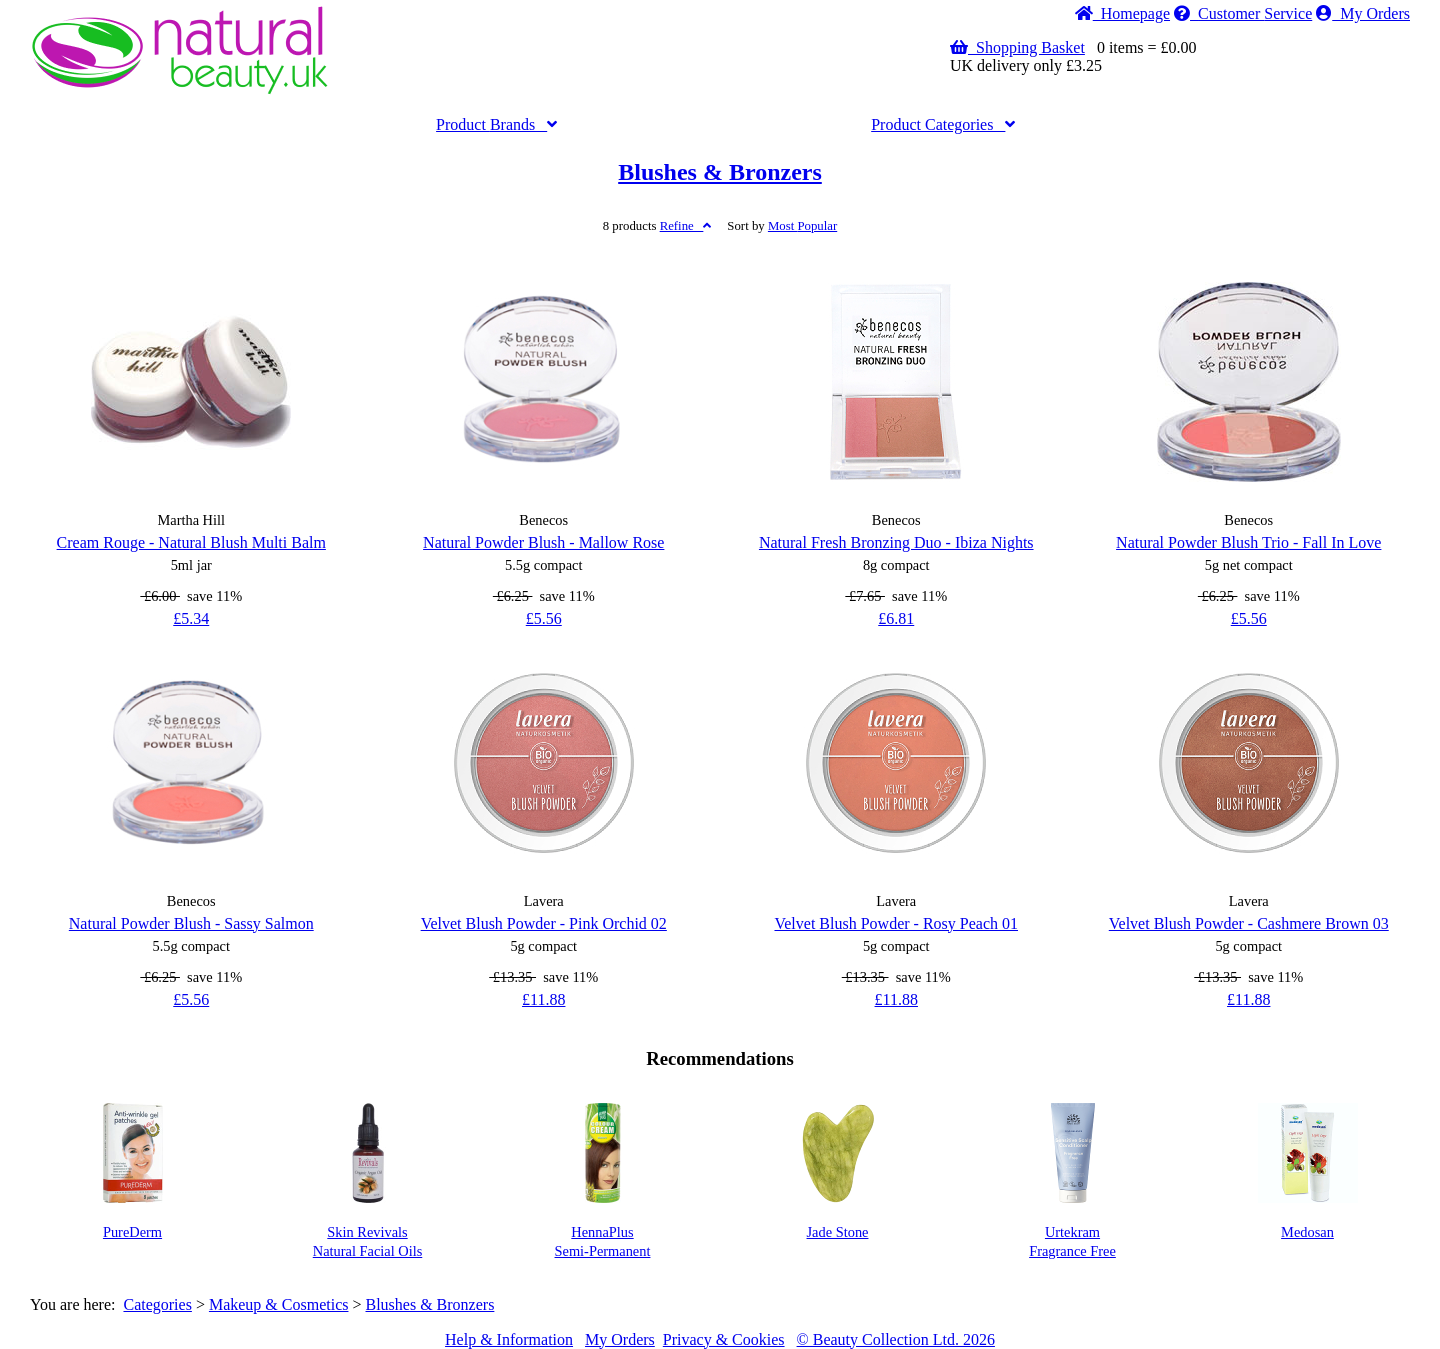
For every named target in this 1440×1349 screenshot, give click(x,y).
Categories (943, 124)
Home (1122, 13)
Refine (686, 226)
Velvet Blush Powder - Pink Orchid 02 (544, 923)
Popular (802, 226)
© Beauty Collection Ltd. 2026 (896, 1339)
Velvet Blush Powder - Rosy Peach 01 (896, 923)
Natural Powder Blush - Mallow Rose (543, 542)
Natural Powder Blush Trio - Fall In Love (1248, 542)
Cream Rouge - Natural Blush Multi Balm (191, 542)
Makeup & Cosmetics (279, 1304)
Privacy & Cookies (724, 1339)
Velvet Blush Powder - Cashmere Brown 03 (1249, 923)
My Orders (1363, 13)
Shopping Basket (1017, 47)
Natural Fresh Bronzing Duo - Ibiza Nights (896, 542)
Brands (496, 124)
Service (1243, 13)
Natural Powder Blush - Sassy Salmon (191, 923)
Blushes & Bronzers (720, 172)
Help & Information (509, 1339)
